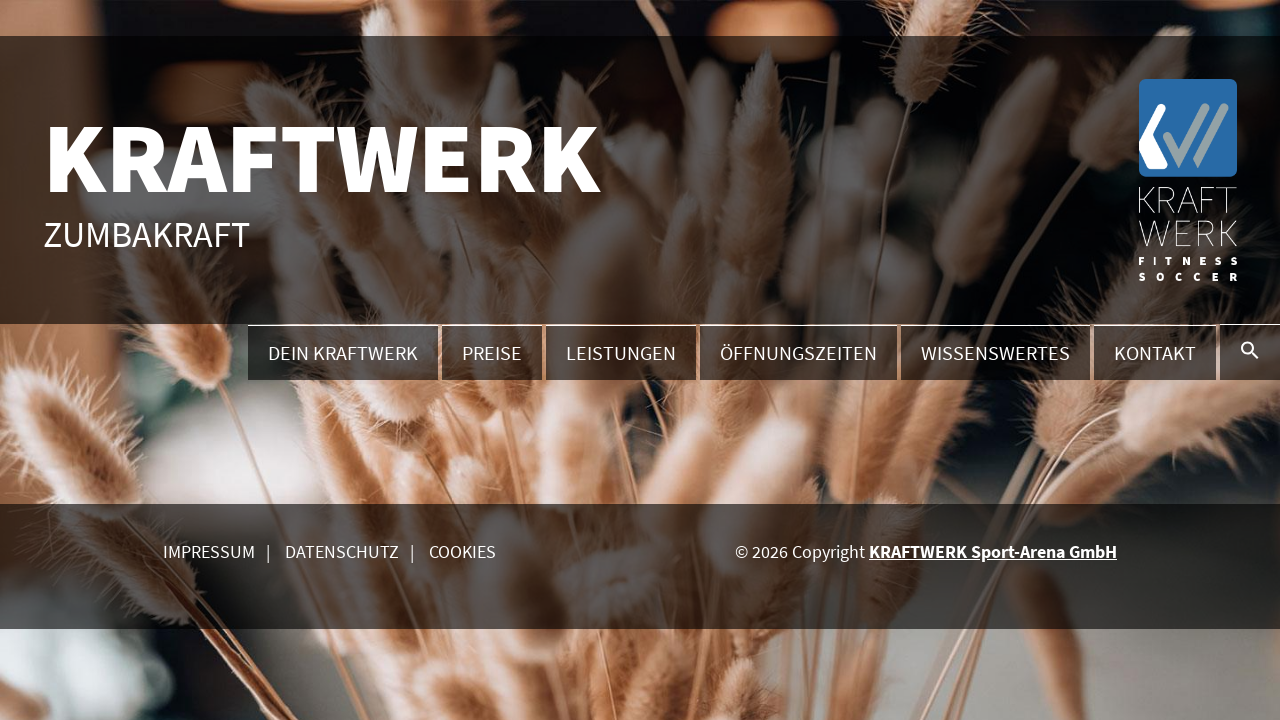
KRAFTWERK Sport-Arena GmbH (993, 551)
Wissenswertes (995, 352)
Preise (492, 352)
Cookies (462, 551)
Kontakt (1155, 352)
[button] (1250, 352)
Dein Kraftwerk (343, 352)
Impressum (209, 551)
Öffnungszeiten (798, 352)
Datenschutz (342, 551)
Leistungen (621, 352)
